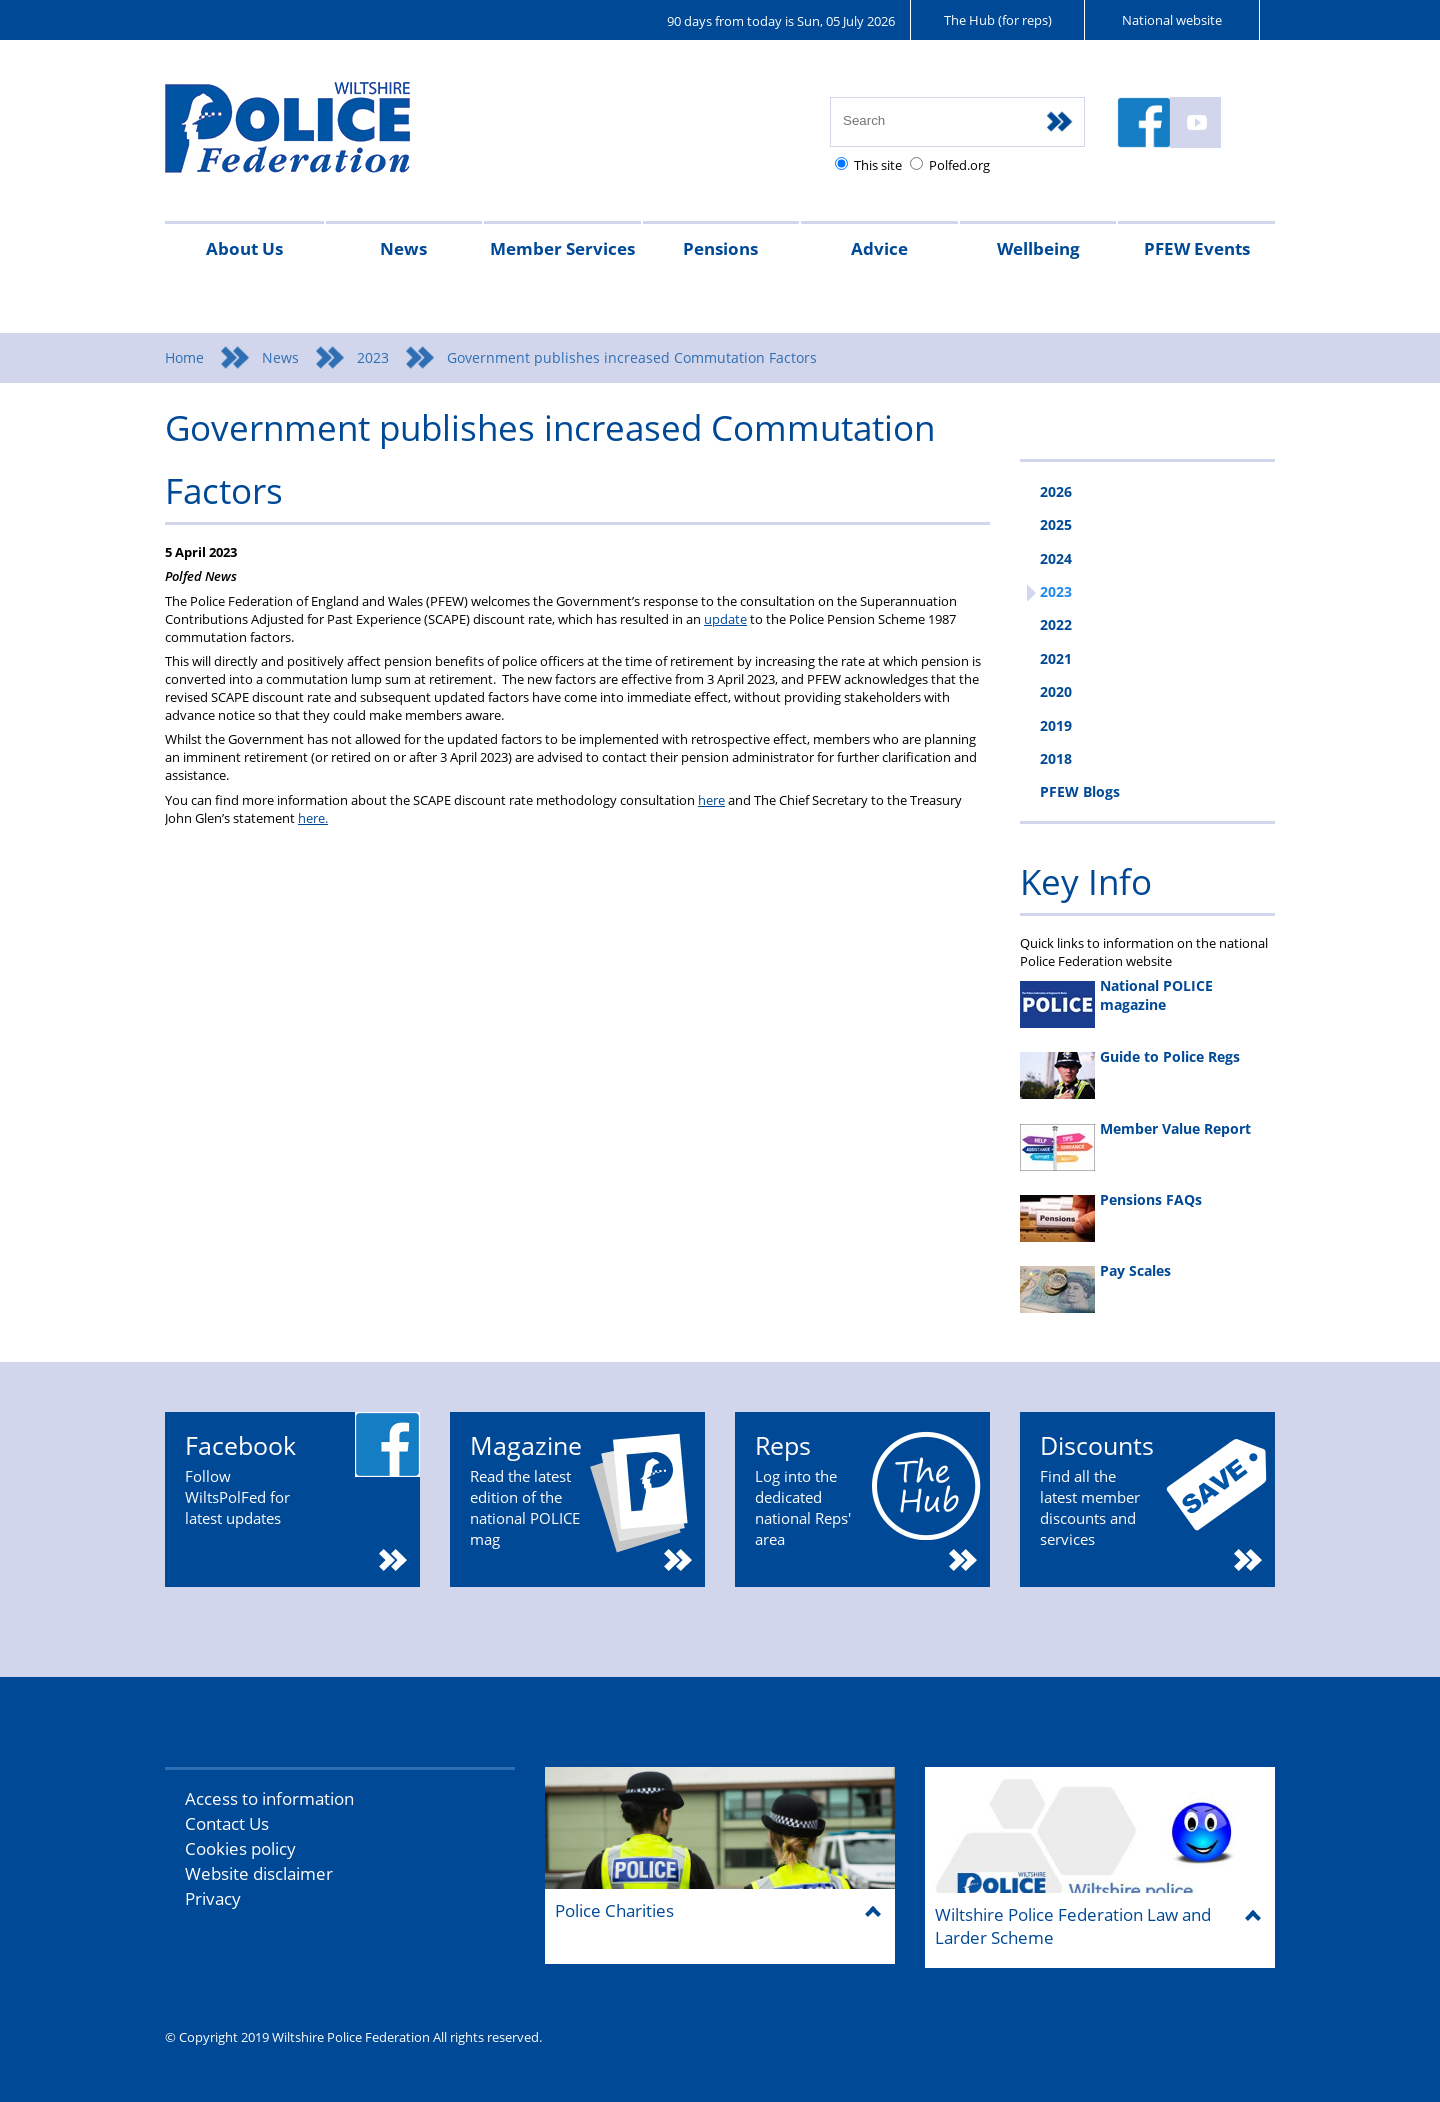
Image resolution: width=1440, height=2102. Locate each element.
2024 (1056, 558)
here (711, 800)
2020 (1056, 691)
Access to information (269, 1798)
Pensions (720, 248)
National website (1172, 20)
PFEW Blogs (1080, 791)
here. (313, 818)
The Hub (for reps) (998, 20)
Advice (879, 248)
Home (184, 357)
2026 (1056, 491)
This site (878, 165)
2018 (1056, 758)
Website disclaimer (259, 1873)
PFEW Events (1197, 248)
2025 (1056, 524)
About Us (244, 248)
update (725, 619)
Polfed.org (959, 165)
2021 (1056, 658)
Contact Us (227, 1823)
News (403, 248)
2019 (1056, 725)
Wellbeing (1038, 248)
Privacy (213, 1898)
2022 (1056, 624)
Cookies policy (240, 1848)
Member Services (562, 248)
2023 (373, 357)
